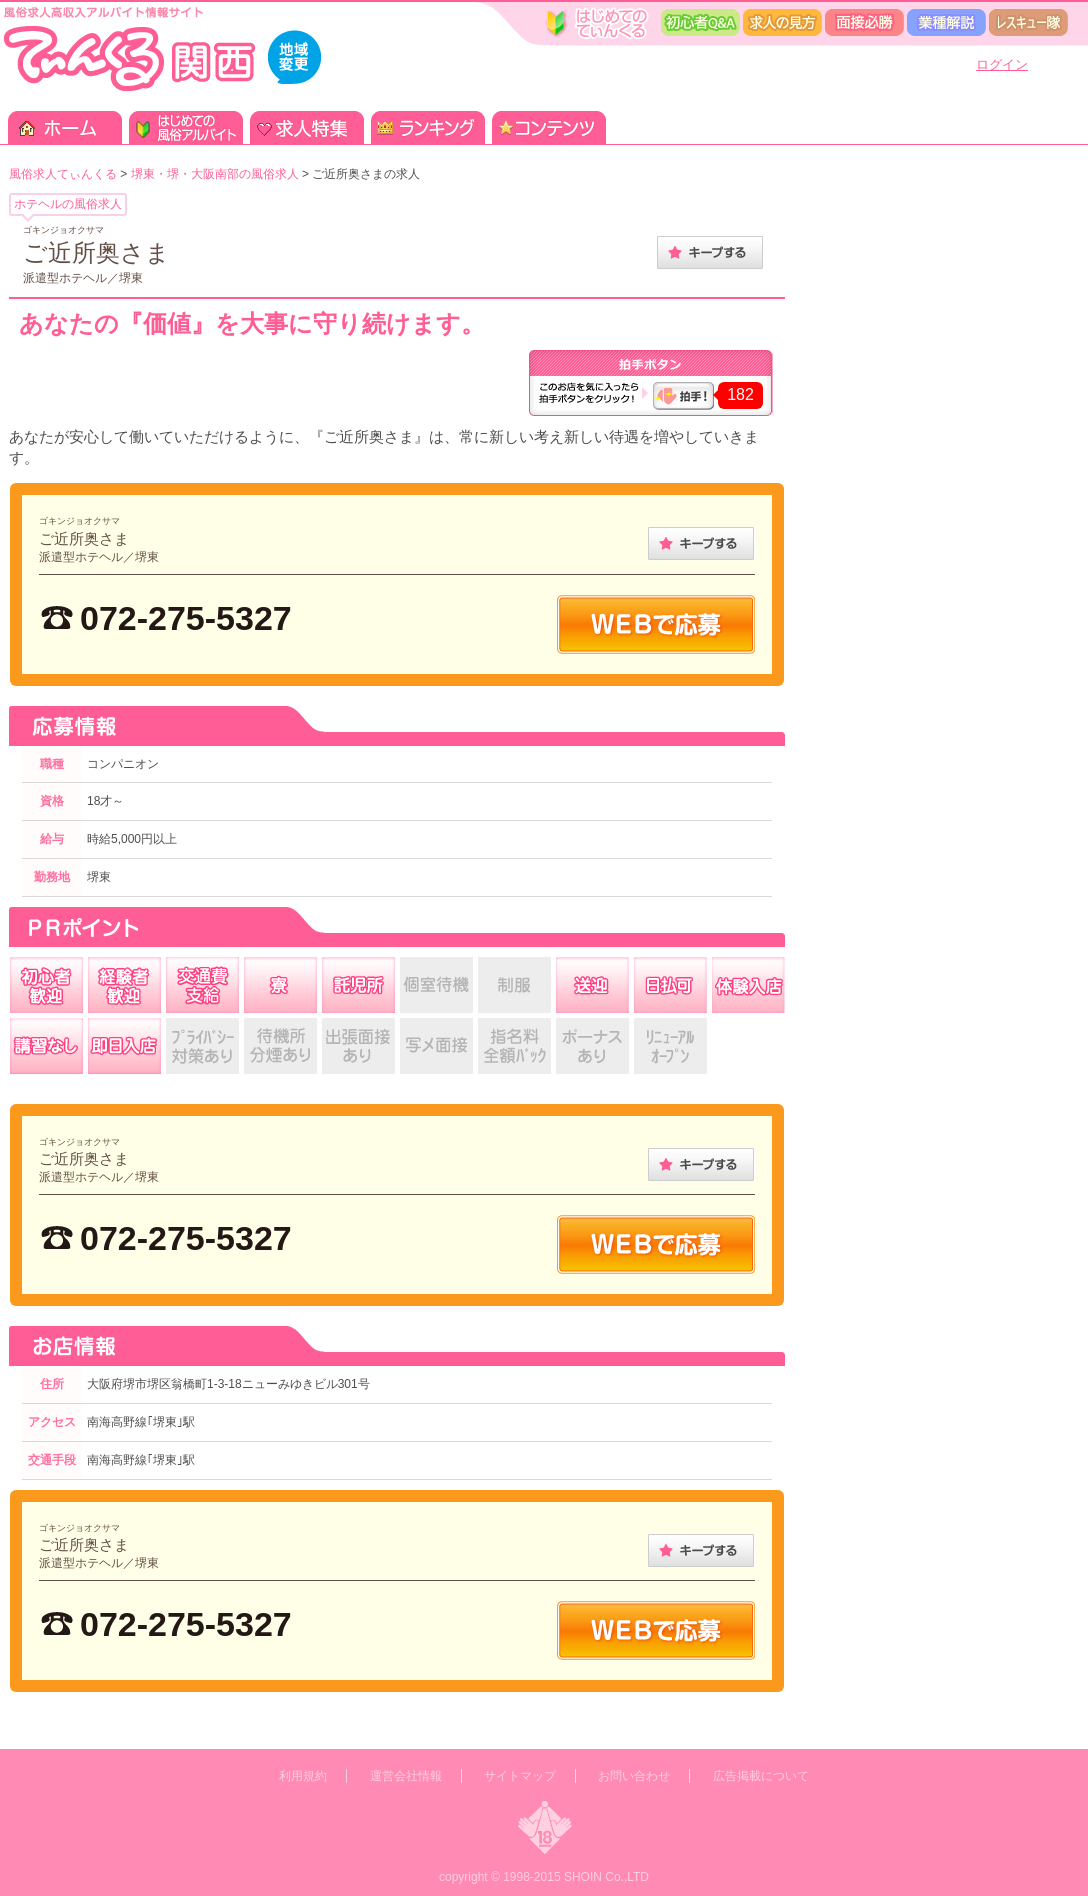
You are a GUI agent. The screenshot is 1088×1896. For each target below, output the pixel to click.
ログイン (1002, 64)
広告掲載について (761, 1776)
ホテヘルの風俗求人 (68, 204)
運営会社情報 (406, 1776)
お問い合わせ (634, 1776)
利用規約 (303, 1776)
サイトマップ (520, 1776)
